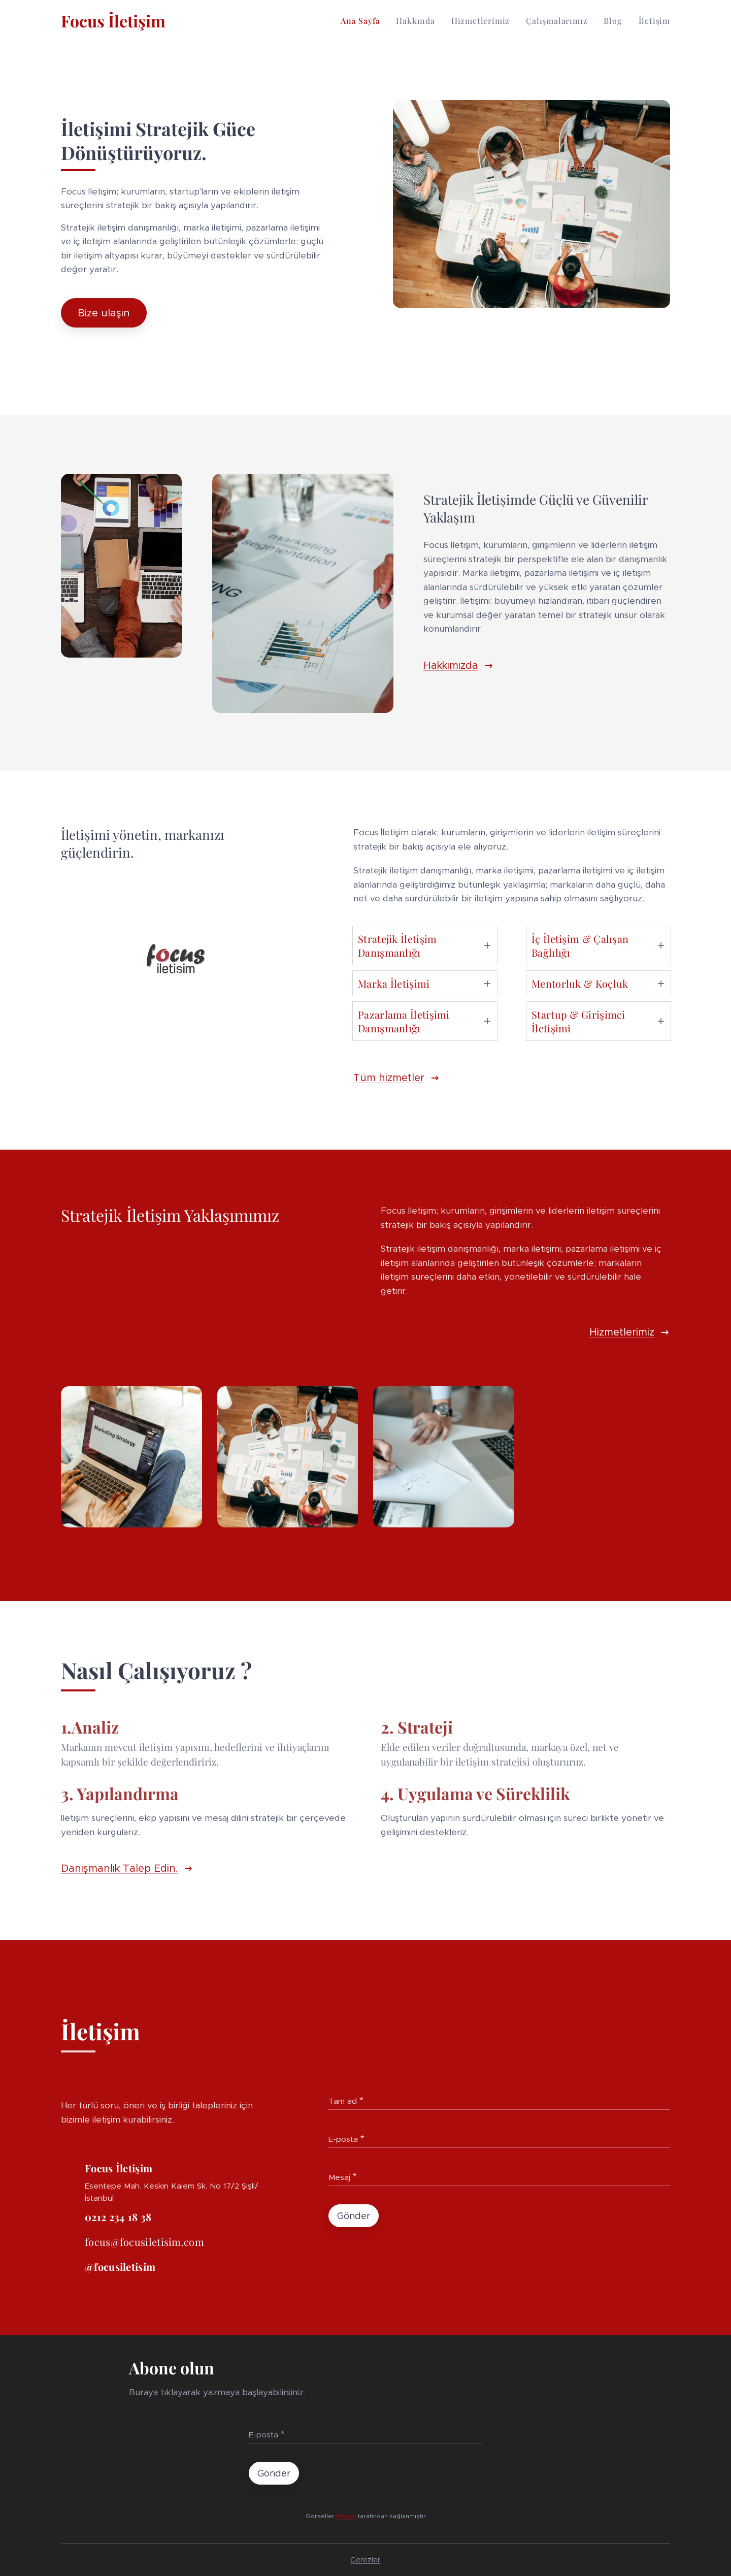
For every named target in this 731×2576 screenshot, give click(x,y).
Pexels (346, 2515)
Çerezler (365, 2559)
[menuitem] (363, 21)
